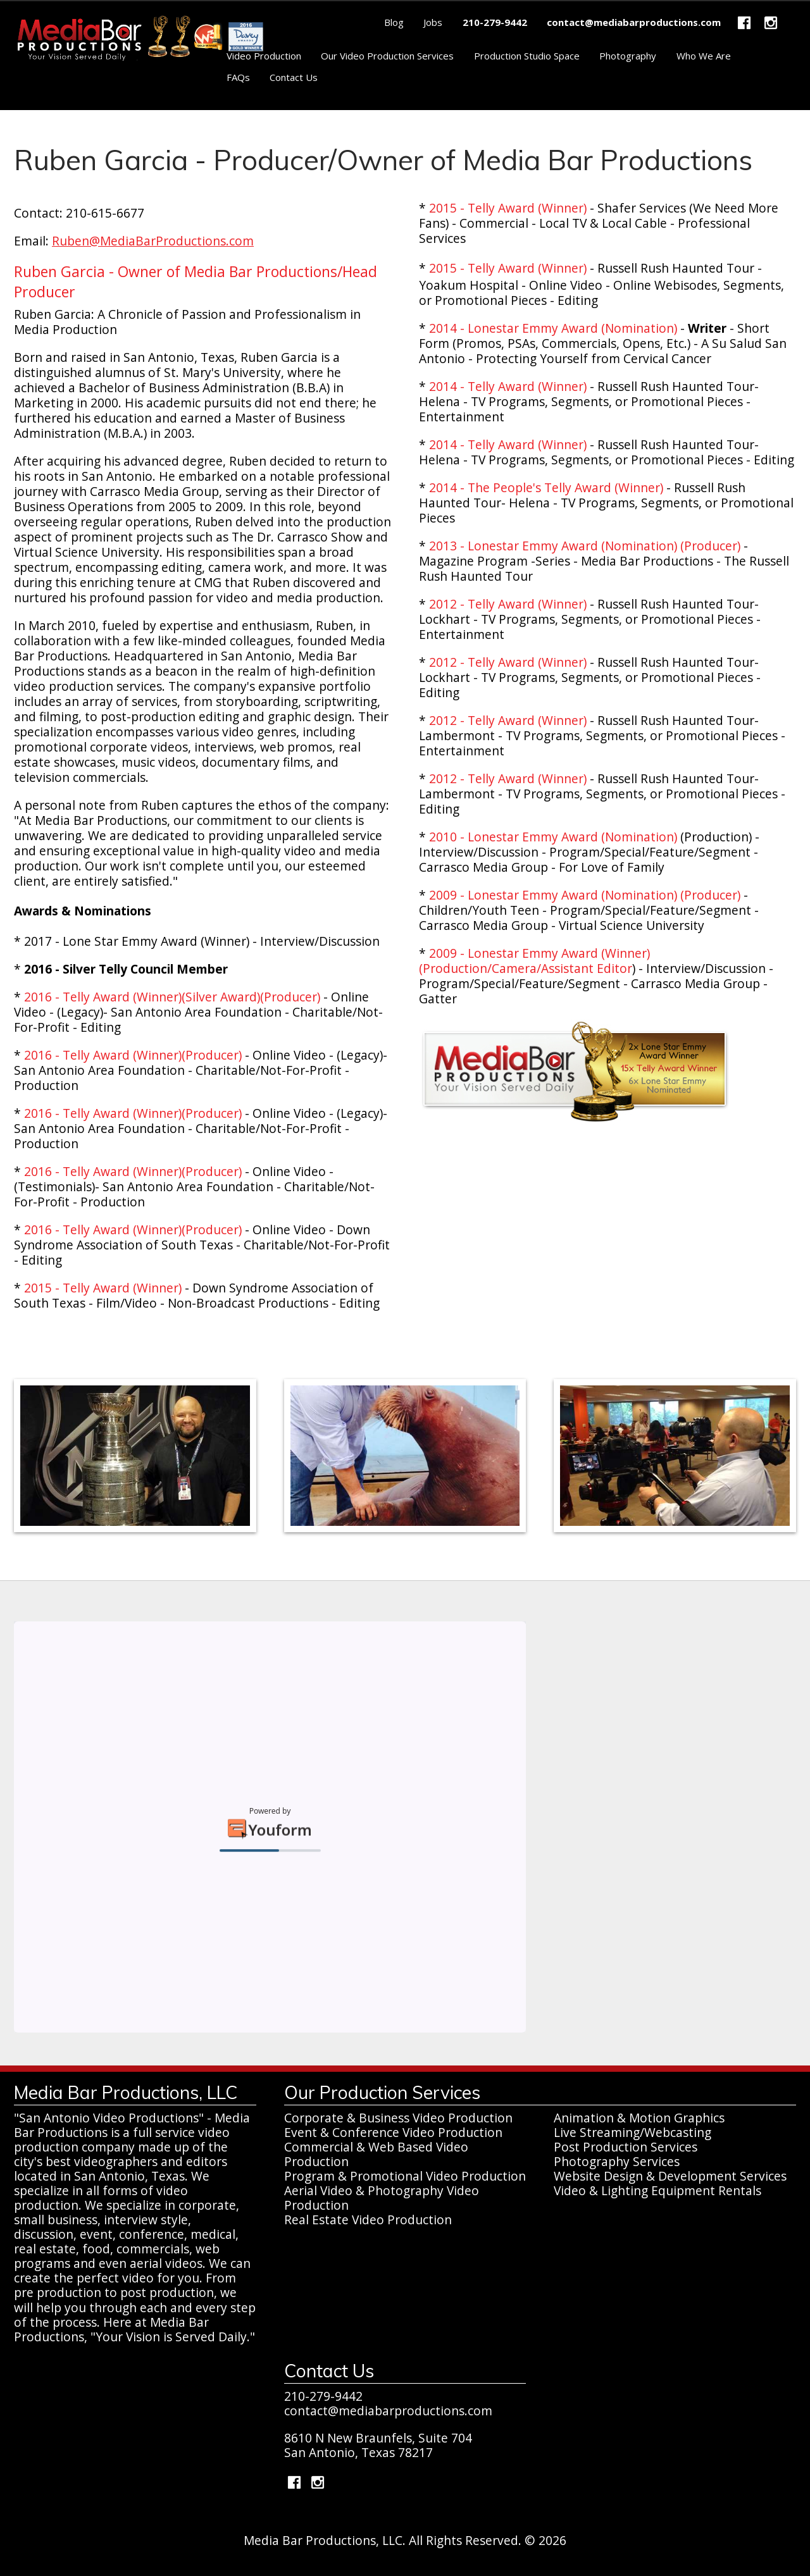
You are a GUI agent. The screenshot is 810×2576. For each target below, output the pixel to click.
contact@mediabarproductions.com (388, 2410)
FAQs (238, 77)
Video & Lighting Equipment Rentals (657, 2190)
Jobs (432, 22)
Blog (394, 22)
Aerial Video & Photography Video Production (381, 2197)
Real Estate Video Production (368, 2219)
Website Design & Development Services (670, 2176)
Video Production (264, 55)
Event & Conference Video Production (393, 2132)
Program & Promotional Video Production (405, 2176)
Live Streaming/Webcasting (632, 2132)
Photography (627, 55)
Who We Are (703, 55)
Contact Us (294, 77)
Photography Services (617, 2161)
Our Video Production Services (387, 55)
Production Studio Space (527, 55)
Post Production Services (625, 2146)
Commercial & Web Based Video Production (376, 2154)
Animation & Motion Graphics (639, 2117)
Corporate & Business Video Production (398, 2117)
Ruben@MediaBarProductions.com (153, 240)
